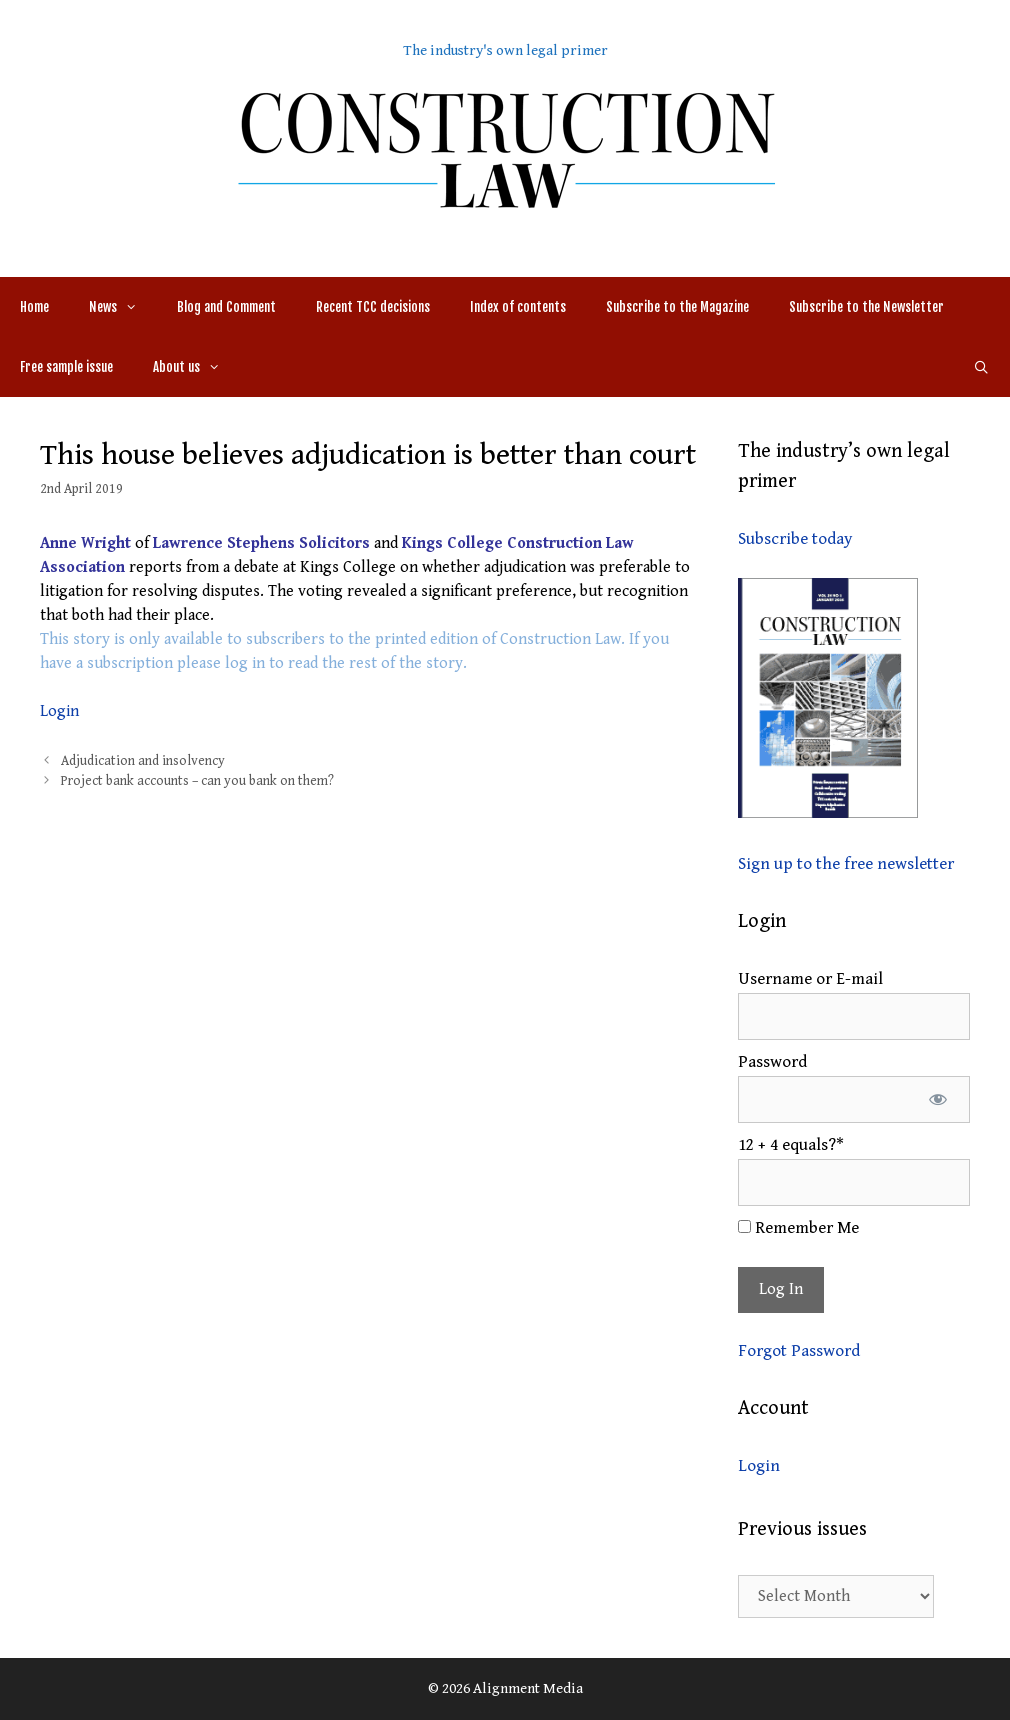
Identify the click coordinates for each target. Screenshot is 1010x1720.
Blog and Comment (226, 307)
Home (34, 307)
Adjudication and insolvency (143, 761)
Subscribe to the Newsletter (866, 307)
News (123, 307)
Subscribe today (795, 539)
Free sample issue (66, 367)
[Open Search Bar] (981, 367)
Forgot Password (799, 1351)
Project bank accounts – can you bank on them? (197, 781)
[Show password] (937, 1100)
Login (59, 711)
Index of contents (518, 307)
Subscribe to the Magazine (677, 307)
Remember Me (798, 1228)
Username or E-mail (810, 979)
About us (196, 367)
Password (772, 1062)
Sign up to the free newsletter (846, 864)
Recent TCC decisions (373, 307)
